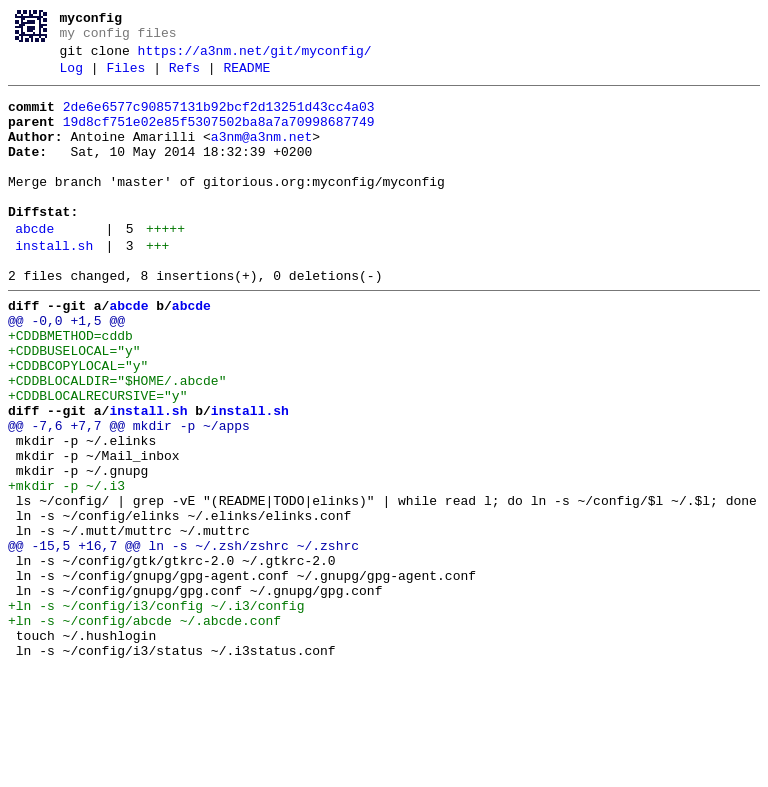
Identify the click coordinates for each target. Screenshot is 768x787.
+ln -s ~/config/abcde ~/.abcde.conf (144, 729)
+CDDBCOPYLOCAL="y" (78, 423)
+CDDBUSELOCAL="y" (74, 405)
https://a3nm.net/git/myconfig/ (255, 57)
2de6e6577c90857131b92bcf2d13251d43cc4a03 (219, 119)
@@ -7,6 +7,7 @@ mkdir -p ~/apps (129, 495)
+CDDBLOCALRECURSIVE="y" (97, 459)
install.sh (54, 285)
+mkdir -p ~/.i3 (66, 567)
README (246, 77)
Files (125, 77)
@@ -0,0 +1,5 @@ (66, 369)
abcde (34, 265)
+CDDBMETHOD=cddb (70, 387)
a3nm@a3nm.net (261, 155)
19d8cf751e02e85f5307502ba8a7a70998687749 (219, 137)
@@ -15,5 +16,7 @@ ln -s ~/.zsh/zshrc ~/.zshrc (183, 639)
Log (71, 77)
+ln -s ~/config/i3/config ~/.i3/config (156, 711)
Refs (184, 77)
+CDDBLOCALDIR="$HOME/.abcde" (117, 441)
